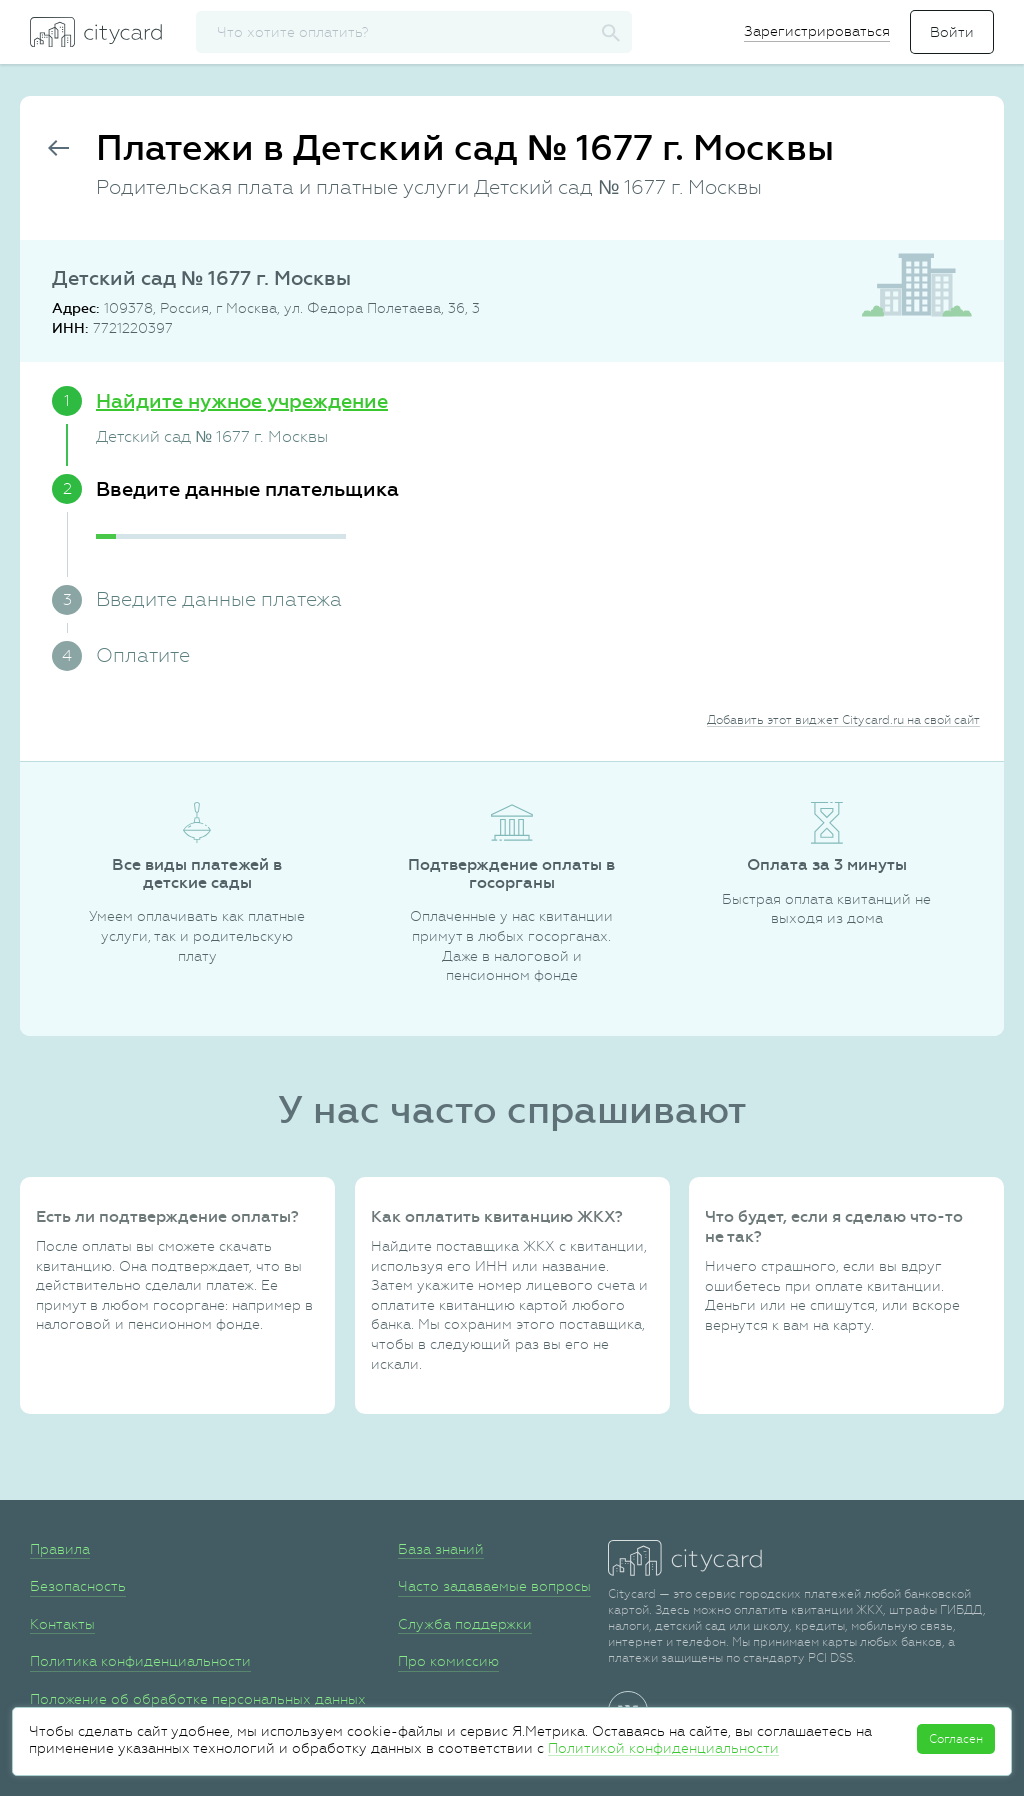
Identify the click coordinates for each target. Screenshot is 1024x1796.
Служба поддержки (465, 1624)
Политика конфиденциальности (140, 1661)
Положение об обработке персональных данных (198, 1699)
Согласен (956, 1739)
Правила (60, 1549)
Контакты (62, 1624)
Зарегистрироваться (817, 31)
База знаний (441, 1549)
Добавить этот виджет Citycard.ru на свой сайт (843, 720)
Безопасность (78, 1586)
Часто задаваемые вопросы (494, 1586)
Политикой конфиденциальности (663, 1748)
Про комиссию (448, 1661)
